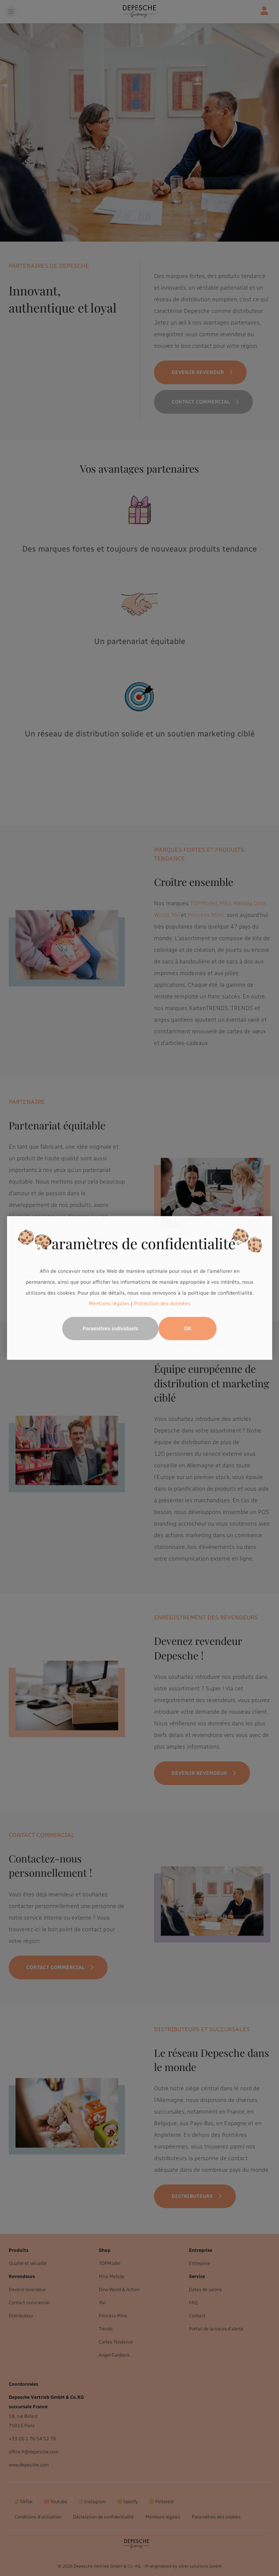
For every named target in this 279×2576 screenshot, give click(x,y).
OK (187, 1329)
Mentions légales (109, 1304)
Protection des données (162, 1304)
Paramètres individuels (110, 1329)
